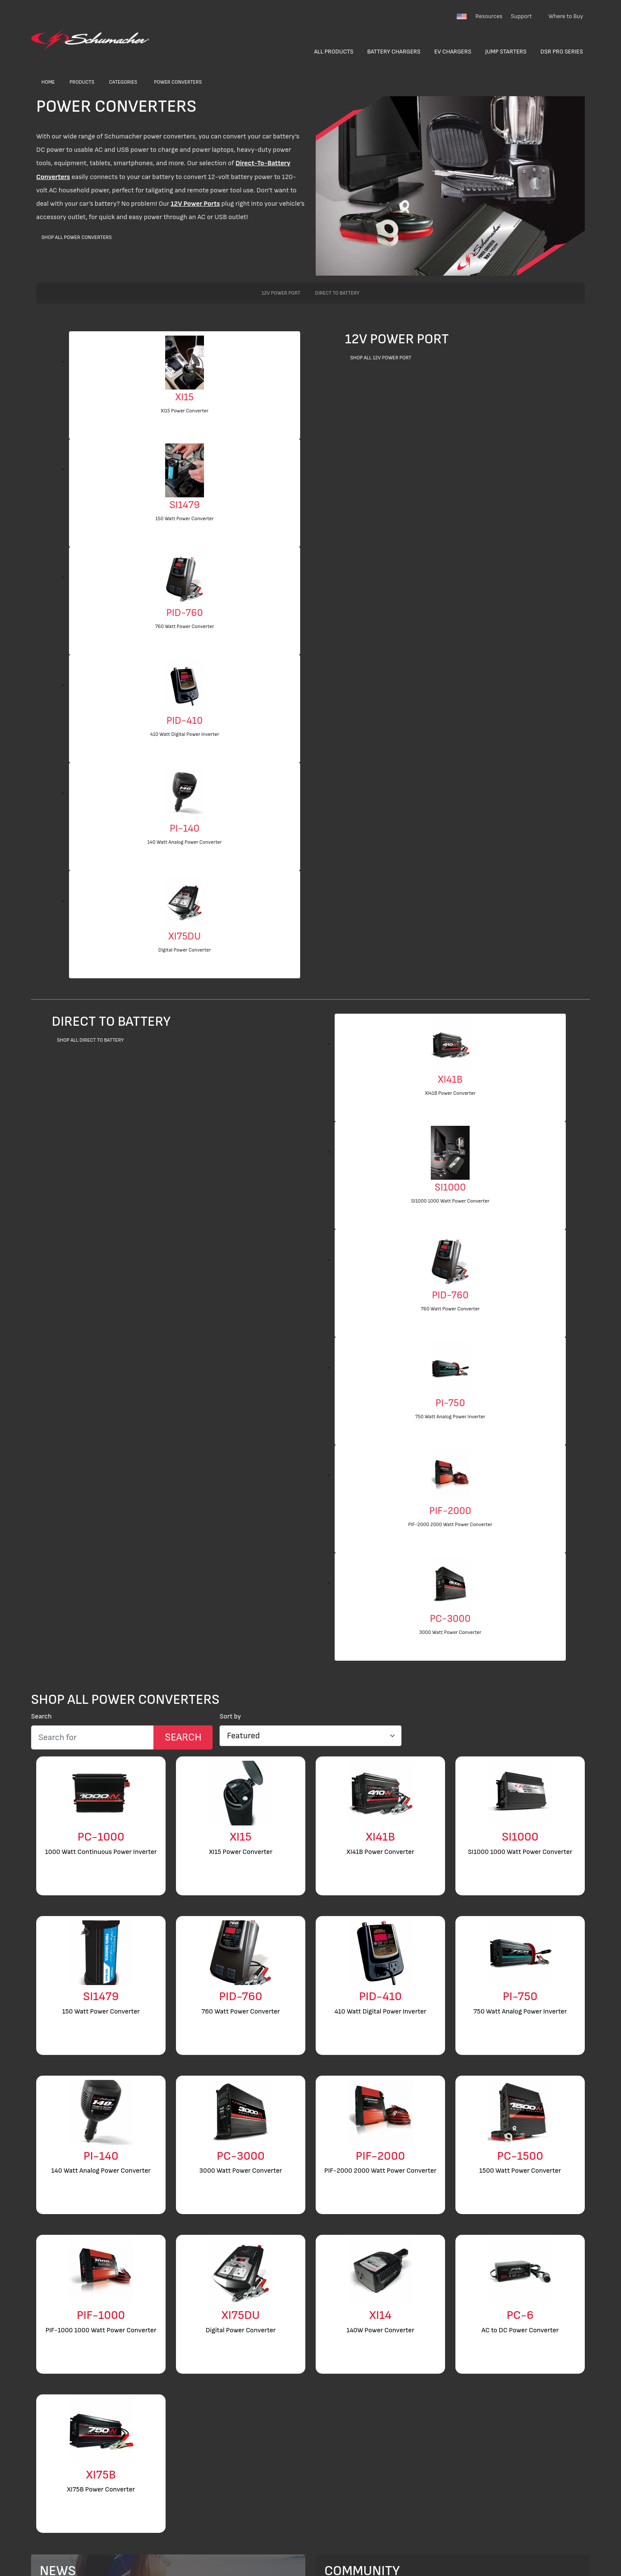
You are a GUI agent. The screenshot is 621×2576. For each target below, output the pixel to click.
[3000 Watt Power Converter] (450, 1583)
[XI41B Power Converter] (450, 1044)
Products (81, 82)
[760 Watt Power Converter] (184, 578)
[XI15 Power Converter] (184, 362)
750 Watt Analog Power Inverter (450, 1417)
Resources (488, 16)
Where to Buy (566, 16)
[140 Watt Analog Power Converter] (184, 793)
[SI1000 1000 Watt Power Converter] (450, 1152)
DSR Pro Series (561, 51)
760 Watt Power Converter (184, 626)
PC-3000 (450, 1618)
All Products (333, 51)
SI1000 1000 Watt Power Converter (450, 1201)
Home (48, 82)
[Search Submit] (183, 1737)
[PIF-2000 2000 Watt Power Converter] (450, 1476)
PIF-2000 (450, 1511)
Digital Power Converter (184, 950)
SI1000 (450, 1187)
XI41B (450, 1079)
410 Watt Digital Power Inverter (184, 734)
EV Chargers (452, 51)
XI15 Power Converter (184, 411)
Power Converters (178, 82)
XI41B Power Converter (450, 1093)
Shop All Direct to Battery (90, 1040)
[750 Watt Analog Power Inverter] (450, 1368)
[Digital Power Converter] (184, 901)
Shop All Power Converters (76, 237)
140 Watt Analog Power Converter (184, 842)
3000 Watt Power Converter (450, 1632)
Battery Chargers (394, 51)
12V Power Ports (195, 204)
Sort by (230, 1716)
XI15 (185, 397)
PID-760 (184, 612)
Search (41, 1716)
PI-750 (450, 1403)
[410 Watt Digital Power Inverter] (184, 685)
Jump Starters (506, 51)
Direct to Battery (337, 293)
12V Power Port (281, 293)
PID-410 (184, 720)
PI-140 (185, 828)
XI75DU (184, 936)
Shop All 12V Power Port (380, 358)
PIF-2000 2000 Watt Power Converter (450, 1524)
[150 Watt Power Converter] (184, 470)
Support (521, 16)
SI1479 (184, 505)
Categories (123, 82)
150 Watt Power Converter (184, 518)
